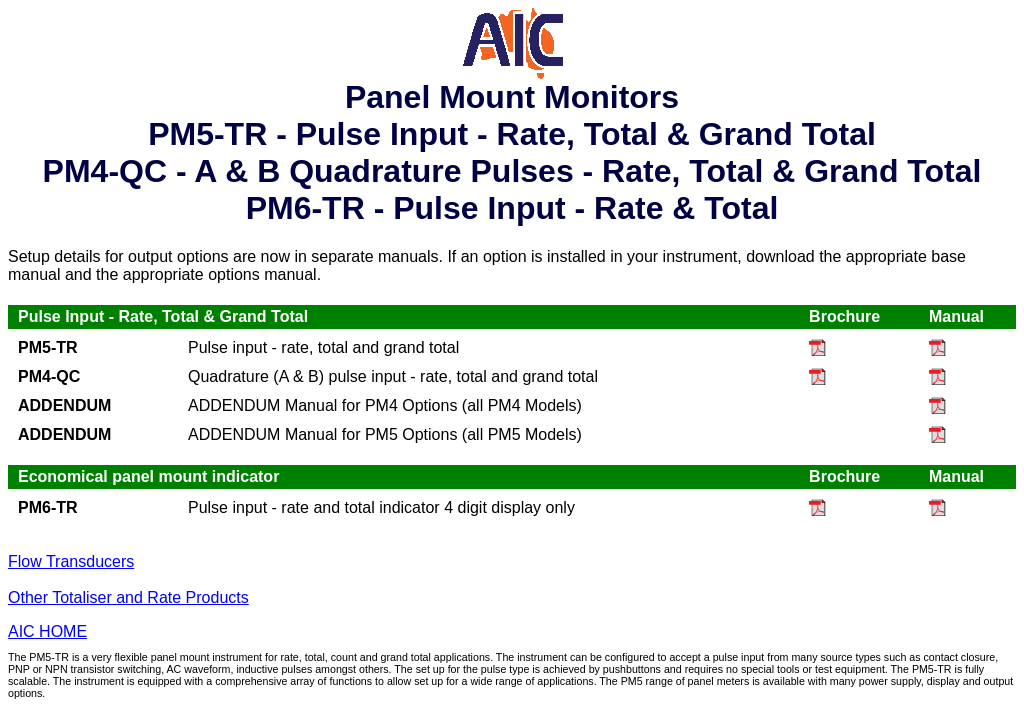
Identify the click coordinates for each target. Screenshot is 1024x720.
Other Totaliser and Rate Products (128, 597)
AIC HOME (47, 631)
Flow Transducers (71, 561)
